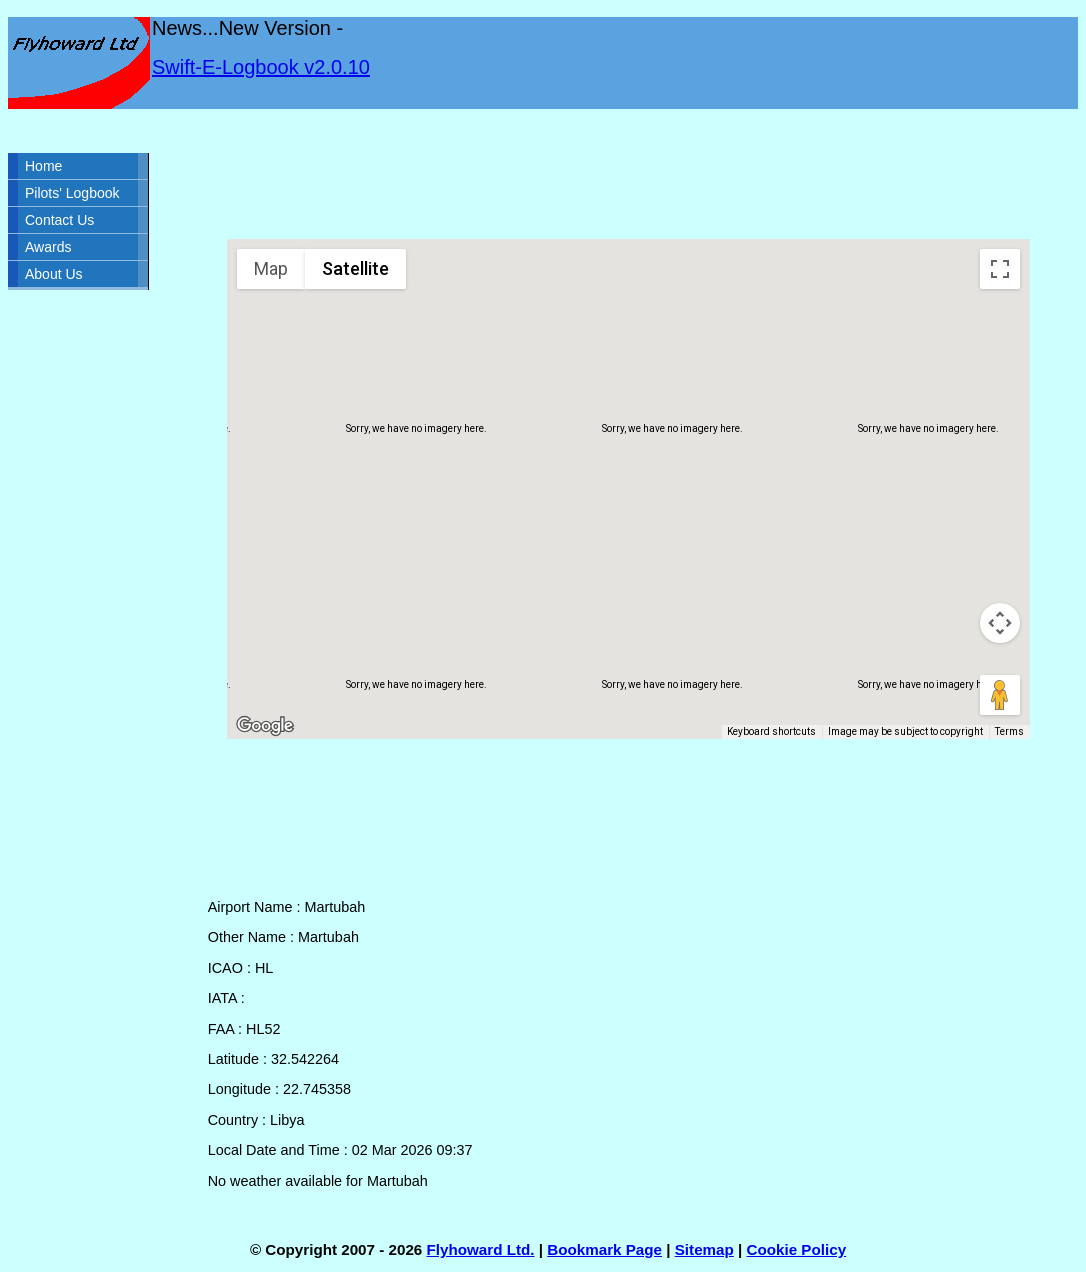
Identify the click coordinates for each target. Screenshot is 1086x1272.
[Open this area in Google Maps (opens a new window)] (265, 726)
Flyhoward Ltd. (481, 1249)
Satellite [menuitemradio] (355, 268)
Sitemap (704, 1249)
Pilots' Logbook (72, 193)
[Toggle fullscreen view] (1000, 269)
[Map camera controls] (1000, 623)
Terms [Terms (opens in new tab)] (1009, 731)
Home (43, 166)
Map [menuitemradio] (271, 268)
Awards (48, 247)
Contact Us (59, 220)
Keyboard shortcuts (771, 731)
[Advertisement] (629, 174)
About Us (54, 274)
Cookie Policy (797, 1249)
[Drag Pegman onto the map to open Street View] (1000, 695)
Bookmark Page (604, 1249)
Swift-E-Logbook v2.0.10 (261, 67)
